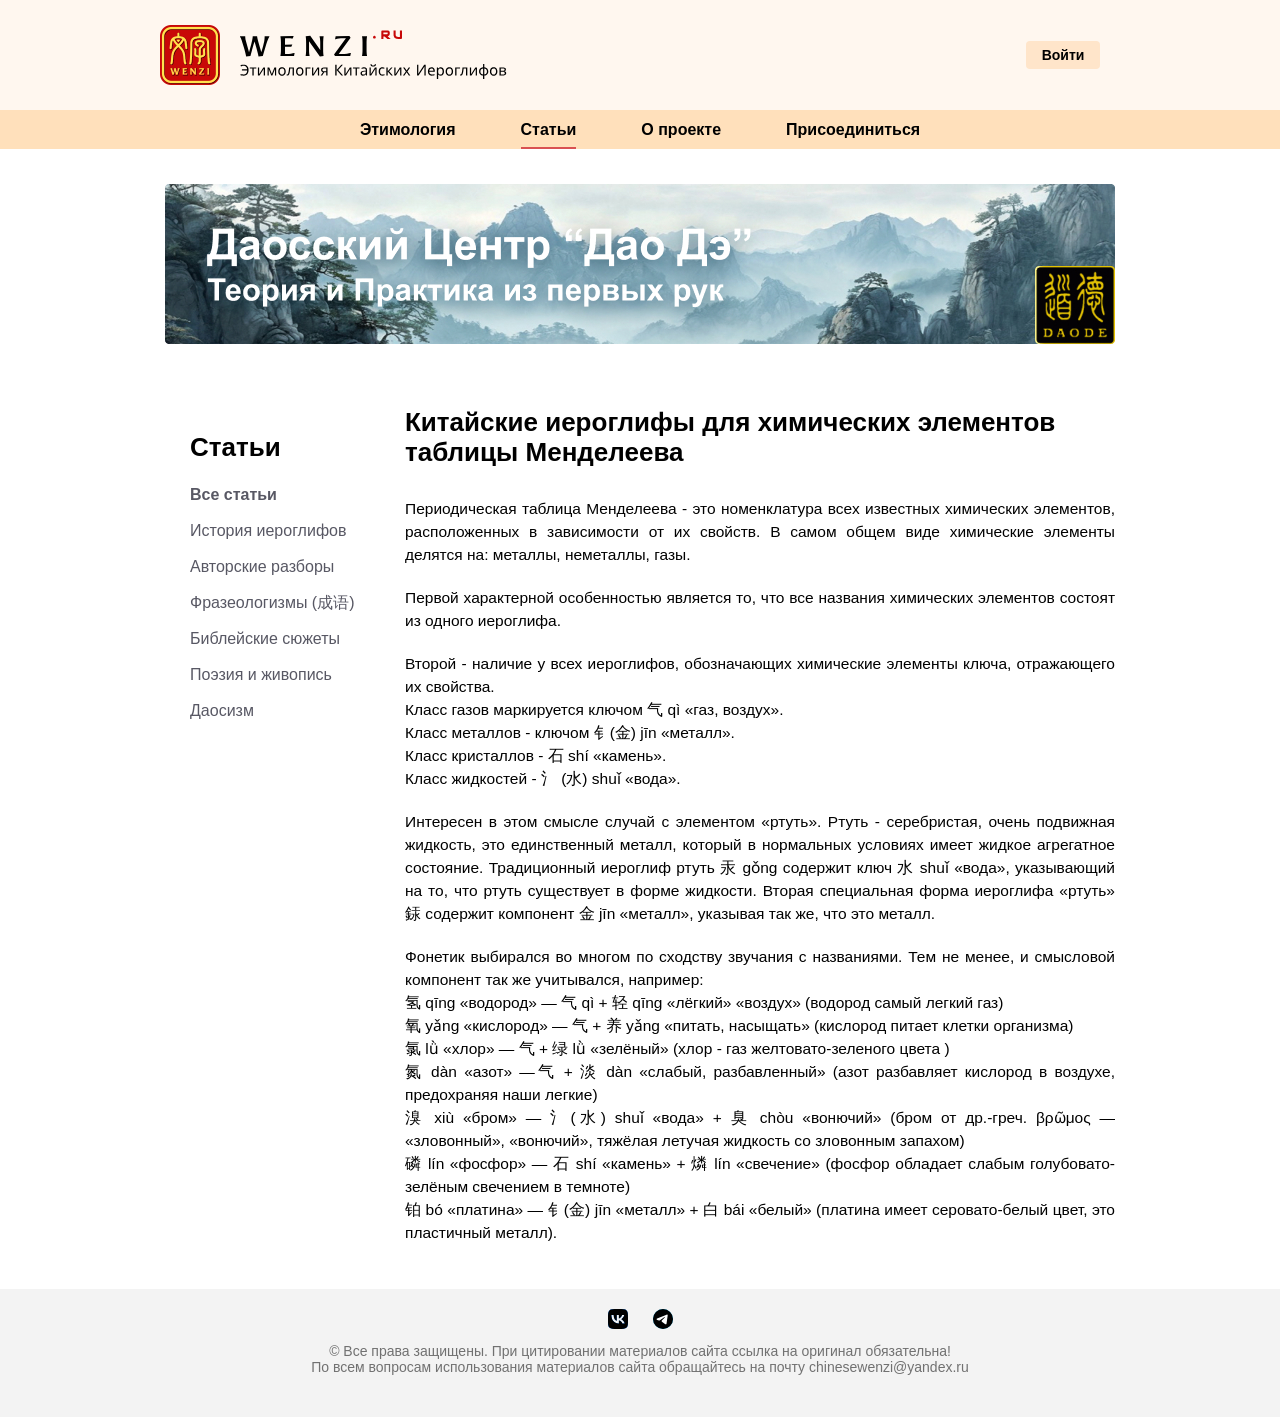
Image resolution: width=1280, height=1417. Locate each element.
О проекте (681, 129)
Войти (1063, 55)
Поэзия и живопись (261, 674)
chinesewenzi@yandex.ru (889, 1367)
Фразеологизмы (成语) (272, 602)
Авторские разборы (262, 566)
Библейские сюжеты (265, 638)
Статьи (549, 129)
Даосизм (222, 710)
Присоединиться (853, 129)
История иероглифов (268, 530)
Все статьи (233, 494)
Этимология (408, 129)
